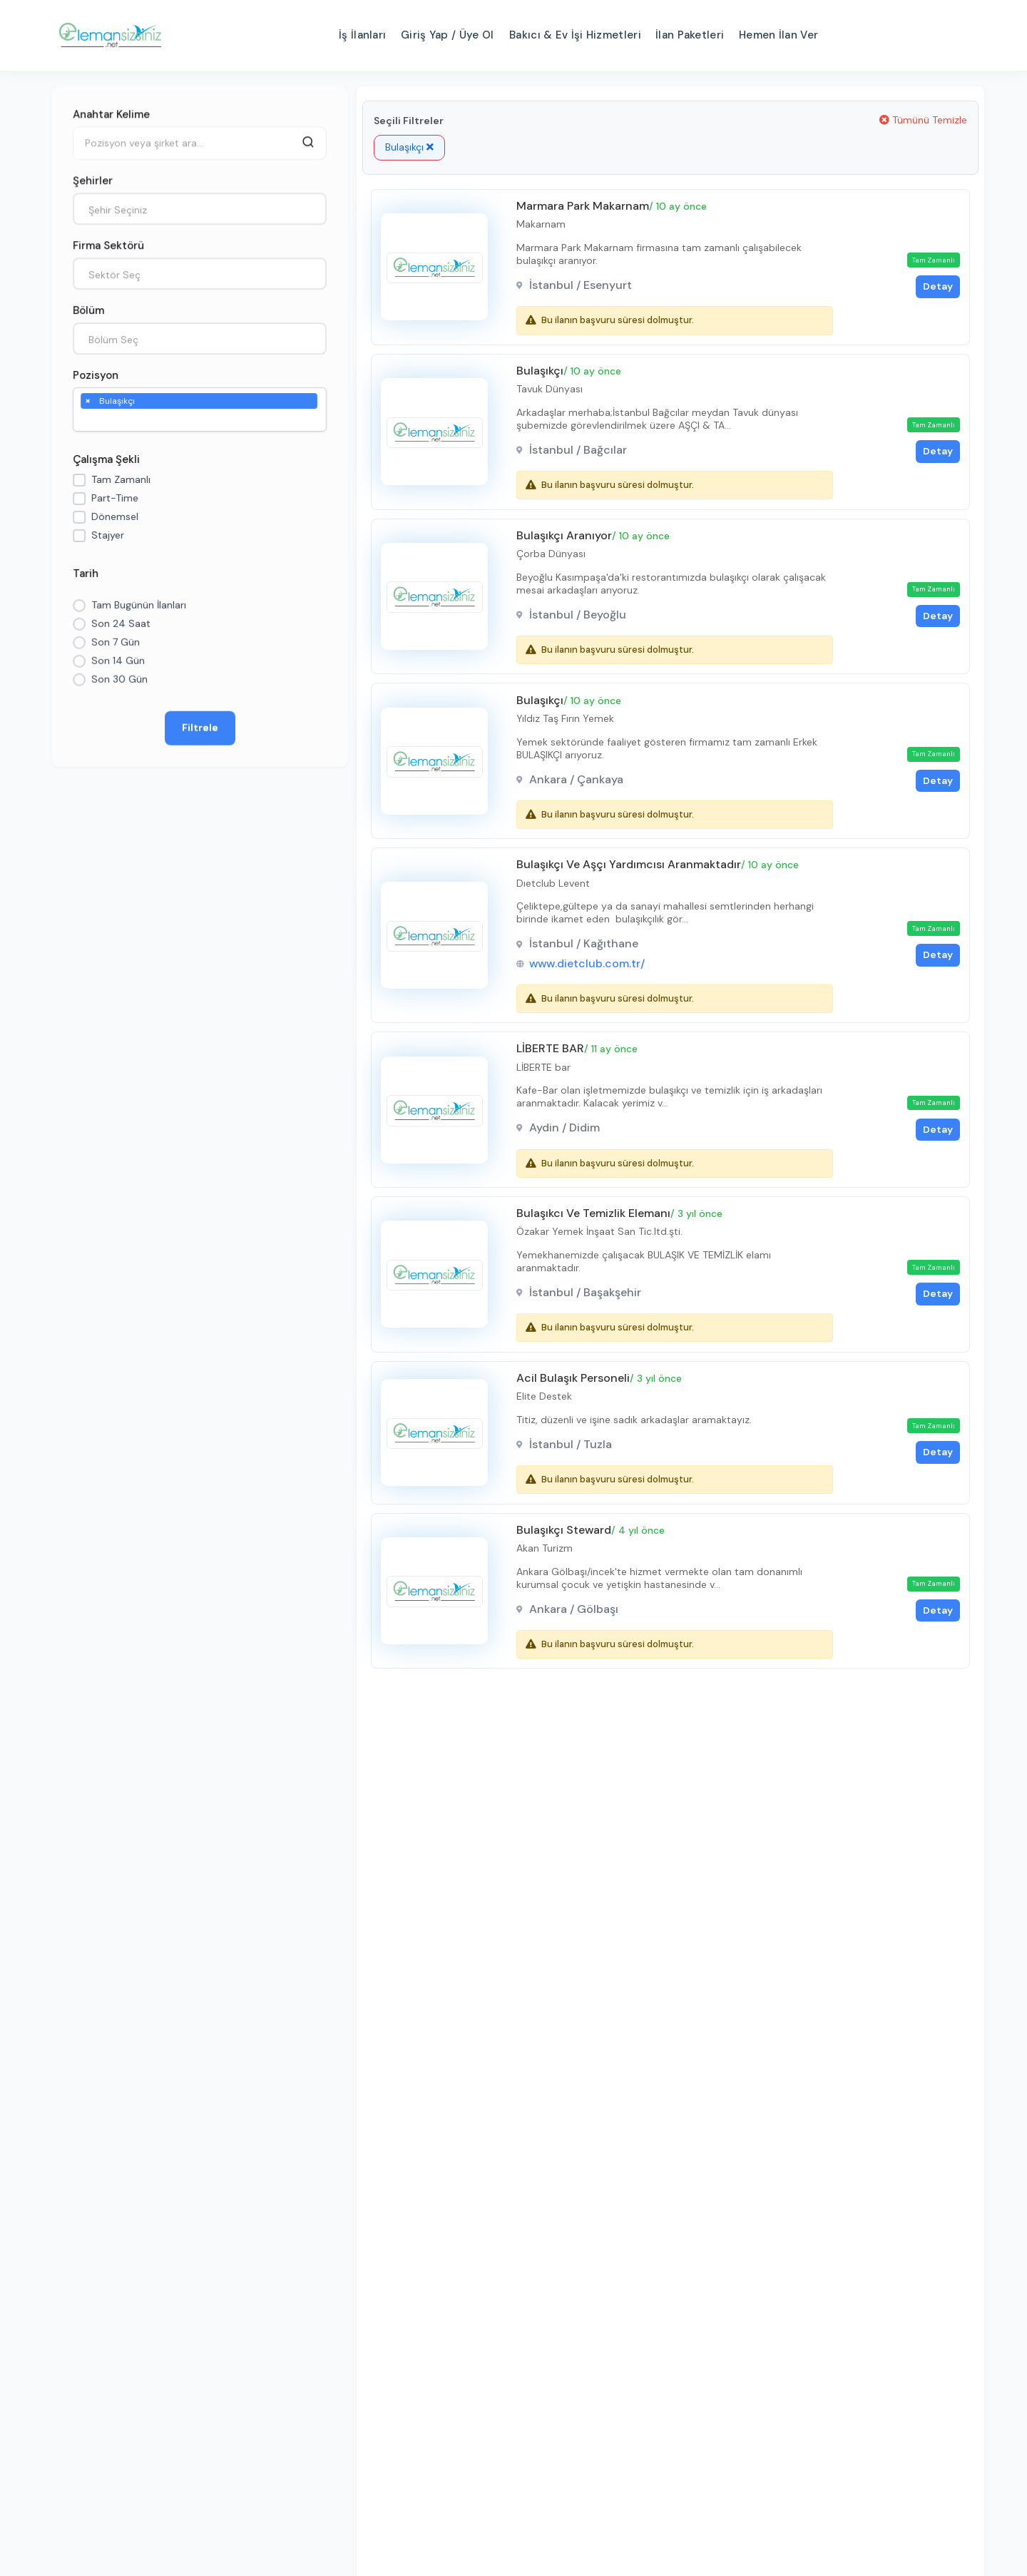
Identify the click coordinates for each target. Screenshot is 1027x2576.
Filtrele (200, 727)
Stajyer (107, 535)
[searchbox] (88, 420)
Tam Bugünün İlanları (138, 605)
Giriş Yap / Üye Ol (447, 35)
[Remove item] (88, 400)
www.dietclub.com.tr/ (588, 974)
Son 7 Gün (115, 642)
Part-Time (114, 498)
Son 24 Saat (120, 623)
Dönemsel (114, 516)
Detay (935, 287)
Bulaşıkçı (409, 147)
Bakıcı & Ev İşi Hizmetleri (575, 35)
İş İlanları (362, 35)
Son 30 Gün (119, 679)
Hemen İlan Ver (778, 35)
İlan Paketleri (689, 35)
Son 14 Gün (118, 660)
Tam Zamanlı (120, 479)
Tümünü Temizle (923, 119)
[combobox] (200, 209)
